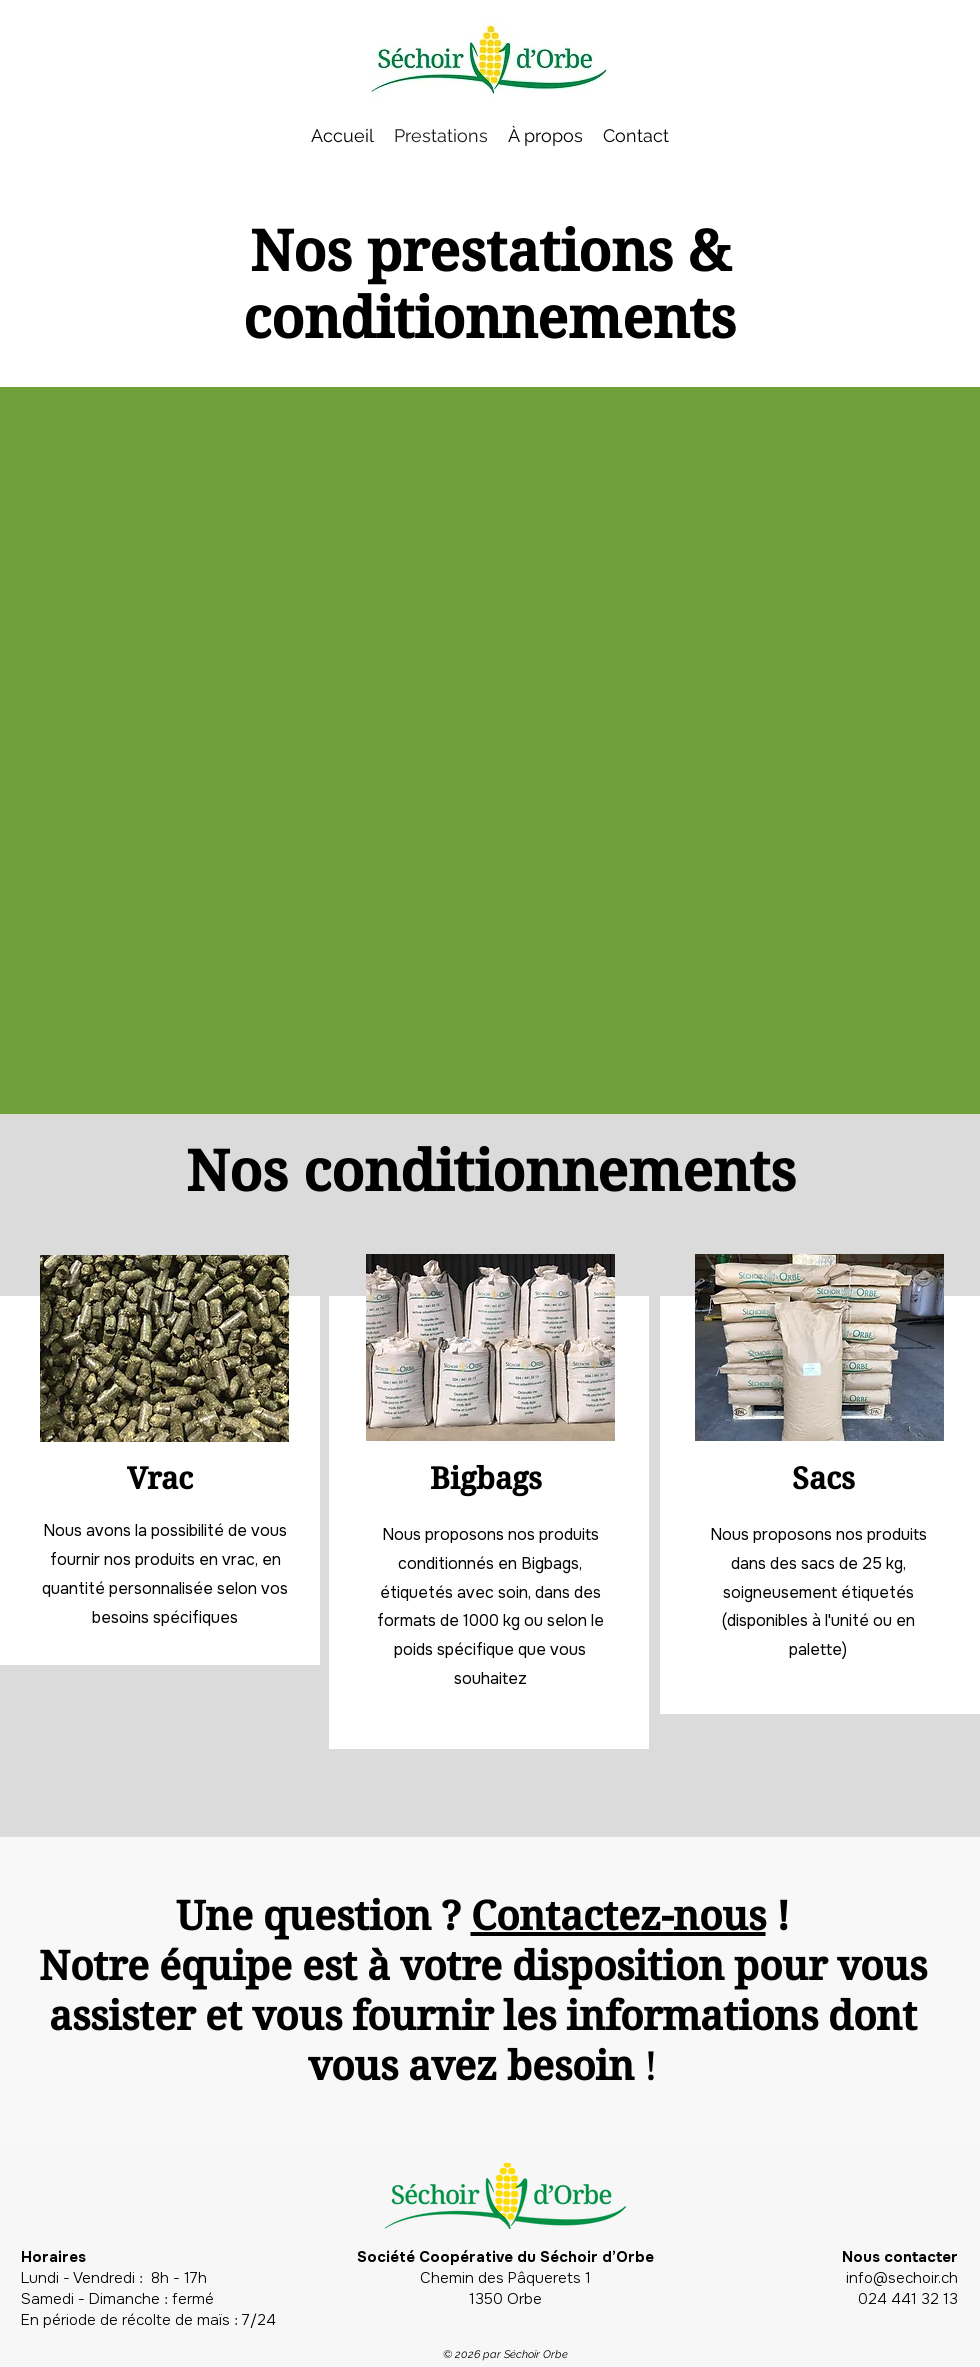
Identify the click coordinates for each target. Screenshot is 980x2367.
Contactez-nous (618, 1914)
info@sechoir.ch (902, 2278)
